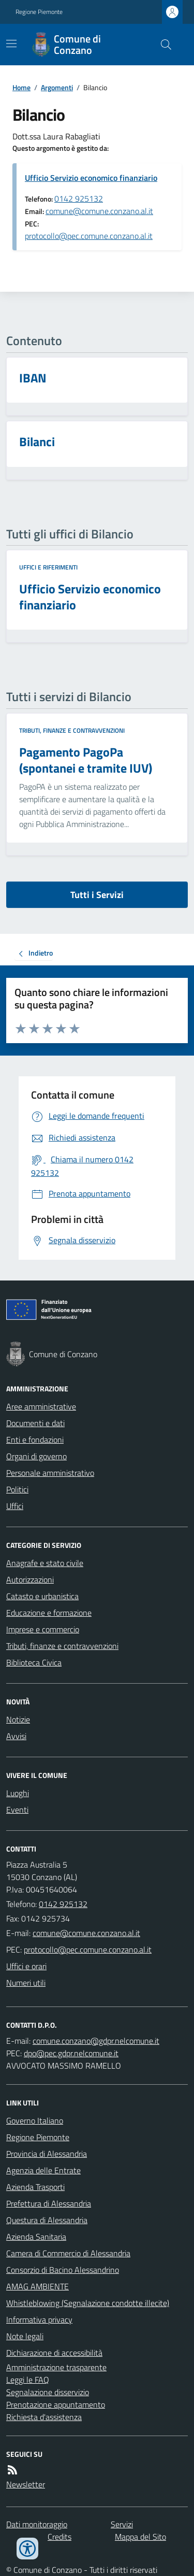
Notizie (18, 1719)
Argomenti (57, 87)
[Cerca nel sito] (161, 44)
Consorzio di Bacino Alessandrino (62, 2270)
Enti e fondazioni (35, 1439)
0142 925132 (78, 198)
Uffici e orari (26, 1966)
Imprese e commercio (42, 1629)
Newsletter (25, 2484)
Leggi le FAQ (27, 2379)
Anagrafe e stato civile (44, 1563)
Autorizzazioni (30, 1579)
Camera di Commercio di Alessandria (68, 2253)
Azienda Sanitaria (36, 2236)
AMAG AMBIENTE (37, 2286)
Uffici (14, 1506)
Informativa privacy (39, 2319)
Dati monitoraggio (36, 2524)
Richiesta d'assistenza (44, 2417)
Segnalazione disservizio (47, 2392)
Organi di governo (36, 1456)
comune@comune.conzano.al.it (99, 211)
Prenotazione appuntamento (55, 2404)
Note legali (24, 2336)
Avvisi (16, 1736)
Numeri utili (26, 1982)
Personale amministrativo (50, 1473)
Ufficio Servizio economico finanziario (91, 178)
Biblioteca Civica (34, 1662)
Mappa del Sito (140, 2536)
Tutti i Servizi (97, 895)
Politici (17, 1489)
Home (21, 87)
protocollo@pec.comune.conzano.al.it (89, 236)
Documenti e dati (35, 1423)
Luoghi (17, 1793)
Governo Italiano (34, 2120)
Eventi (17, 1809)
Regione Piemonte (39, 12)
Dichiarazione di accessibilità (54, 2352)
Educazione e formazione (49, 1612)
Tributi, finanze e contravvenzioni (72, 730)
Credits (59, 2536)
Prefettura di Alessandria (48, 2203)
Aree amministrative (41, 1406)
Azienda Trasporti (35, 2187)
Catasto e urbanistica (42, 1596)
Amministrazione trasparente (56, 2367)
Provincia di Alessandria (46, 2153)
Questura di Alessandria (46, 2220)
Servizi (122, 2524)
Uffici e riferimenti (48, 567)
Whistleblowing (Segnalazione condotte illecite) (87, 2303)
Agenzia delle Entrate (43, 2170)
